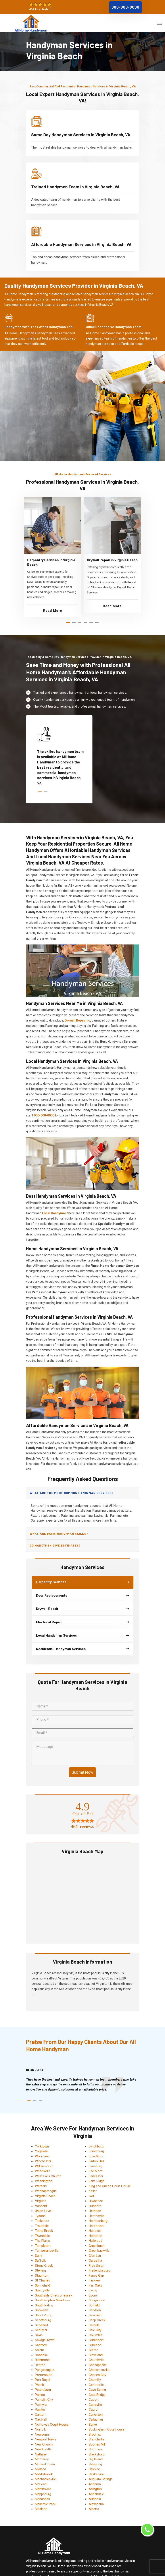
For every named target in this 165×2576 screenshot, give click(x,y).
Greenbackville (99, 2230)
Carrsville (95, 2383)
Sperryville (42, 2269)
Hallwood (95, 2220)
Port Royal (42, 2359)
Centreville (96, 2364)
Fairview (94, 2259)
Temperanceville (46, 2230)
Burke (93, 2403)
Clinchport (96, 2319)
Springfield (42, 2264)
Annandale (96, 2473)
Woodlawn (42, 2135)
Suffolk (40, 2240)
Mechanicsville (45, 2458)
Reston (40, 2344)
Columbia (95, 2314)
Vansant (41, 2185)
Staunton (41, 2254)
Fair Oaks (95, 2264)
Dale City (95, 2309)
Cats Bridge (97, 2374)
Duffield (94, 2284)
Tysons (40, 2195)
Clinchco (95, 2324)
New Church (44, 2423)
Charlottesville (99, 2349)
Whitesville (42, 2150)
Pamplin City (44, 2379)
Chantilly (95, 2359)
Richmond (42, 2339)
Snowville (41, 2289)
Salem (39, 2329)
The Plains (42, 2220)
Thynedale (42, 2215)
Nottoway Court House (52, 2403)
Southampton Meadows (52, 2279)
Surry (38, 2234)
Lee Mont (95, 2150)
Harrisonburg (98, 2200)
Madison (41, 2488)
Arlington (95, 2468)
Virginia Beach (45, 2175)
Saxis (39, 2314)
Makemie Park (45, 2483)
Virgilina (40, 2180)
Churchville (96, 2339)
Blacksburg (97, 2433)
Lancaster (96, 2155)
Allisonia (95, 2478)
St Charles (42, 2259)
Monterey (42, 2438)
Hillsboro (95, 2185)
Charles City (97, 2354)
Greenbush (96, 2225)
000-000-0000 (125, 6)
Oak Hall (41, 2398)
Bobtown (95, 2428)
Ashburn (95, 2463)
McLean (40, 2463)
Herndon (95, 2190)
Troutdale (42, 2205)
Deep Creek (97, 2299)
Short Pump (43, 2294)
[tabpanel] (52, 538)
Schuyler (41, 2309)
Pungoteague (44, 2349)
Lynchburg (96, 2125)
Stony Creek (44, 2244)
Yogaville (41, 2130)
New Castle (43, 2428)
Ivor (91, 2175)
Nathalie (41, 2433)
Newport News (45, 2418)
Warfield (41, 2165)
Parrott (40, 2374)
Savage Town (44, 2319)
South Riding (44, 2284)
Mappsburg (43, 2473)
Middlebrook (44, 2453)
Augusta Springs (101, 2458)
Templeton (42, 2225)
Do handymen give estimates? (55, 1525)
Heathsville (96, 2195)
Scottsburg (43, 2299)
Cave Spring (97, 2369)
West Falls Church (48, 2155)
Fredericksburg (99, 2249)
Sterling (40, 2249)
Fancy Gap (96, 2254)
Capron (94, 2389)
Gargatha (95, 2240)
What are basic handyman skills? (59, 1513)
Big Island (96, 2438)
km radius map (82, 1877)
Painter (40, 2389)
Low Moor (96, 2135)
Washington (43, 2160)
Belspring (95, 2443)
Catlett (93, 2379)
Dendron (95, 2289)
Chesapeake (98, 2344)
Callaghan (96, 2398)
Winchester (43, 2140)
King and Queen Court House (110, 2165)
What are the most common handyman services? (71, 1473)
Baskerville (96, 2453)
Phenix (39, 2364)
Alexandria (96, 2483)
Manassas (42, 2478)
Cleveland (96, 2334)
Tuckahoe (42, 2200)
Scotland (41, 2304)
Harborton (96, 2205)
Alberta (94, 2488)
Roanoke (41, 2334)
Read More (52, 592)
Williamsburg (44, 2145)
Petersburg (43, 2369)
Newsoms (42, 2413)
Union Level (43, 2190)
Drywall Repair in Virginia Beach (112, 541)
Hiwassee (96, 2180)
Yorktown (42, 2125)
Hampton (95, 2215)
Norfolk (40, 2408)
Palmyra (41, 2383)
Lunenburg (96, 2130)
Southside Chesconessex (53, 2274)
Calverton (96, 2393)
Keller (93, 2170)
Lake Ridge (96, 2160)
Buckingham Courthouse (107, 2408)
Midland (40, 2448)
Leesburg (95, 2145)
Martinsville (43, 2468)
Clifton (93, 2329)
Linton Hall (96, 2140)
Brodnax (95, 2413)
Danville (94, 2304)
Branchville (96, 2418)
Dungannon (97, 2279)
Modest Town (45, 2443)
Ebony (93, 2274)
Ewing (93, 2269)
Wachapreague (46, 2170)
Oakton (40, 2393)
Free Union (96, 2244)
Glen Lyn (95, 2234)
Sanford (41, 2324)
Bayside (94, 2448)
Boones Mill (97, 2423)
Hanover (95, 2210)
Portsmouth (43, 2354)
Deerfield (95, 2294)
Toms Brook (44, 2210)
